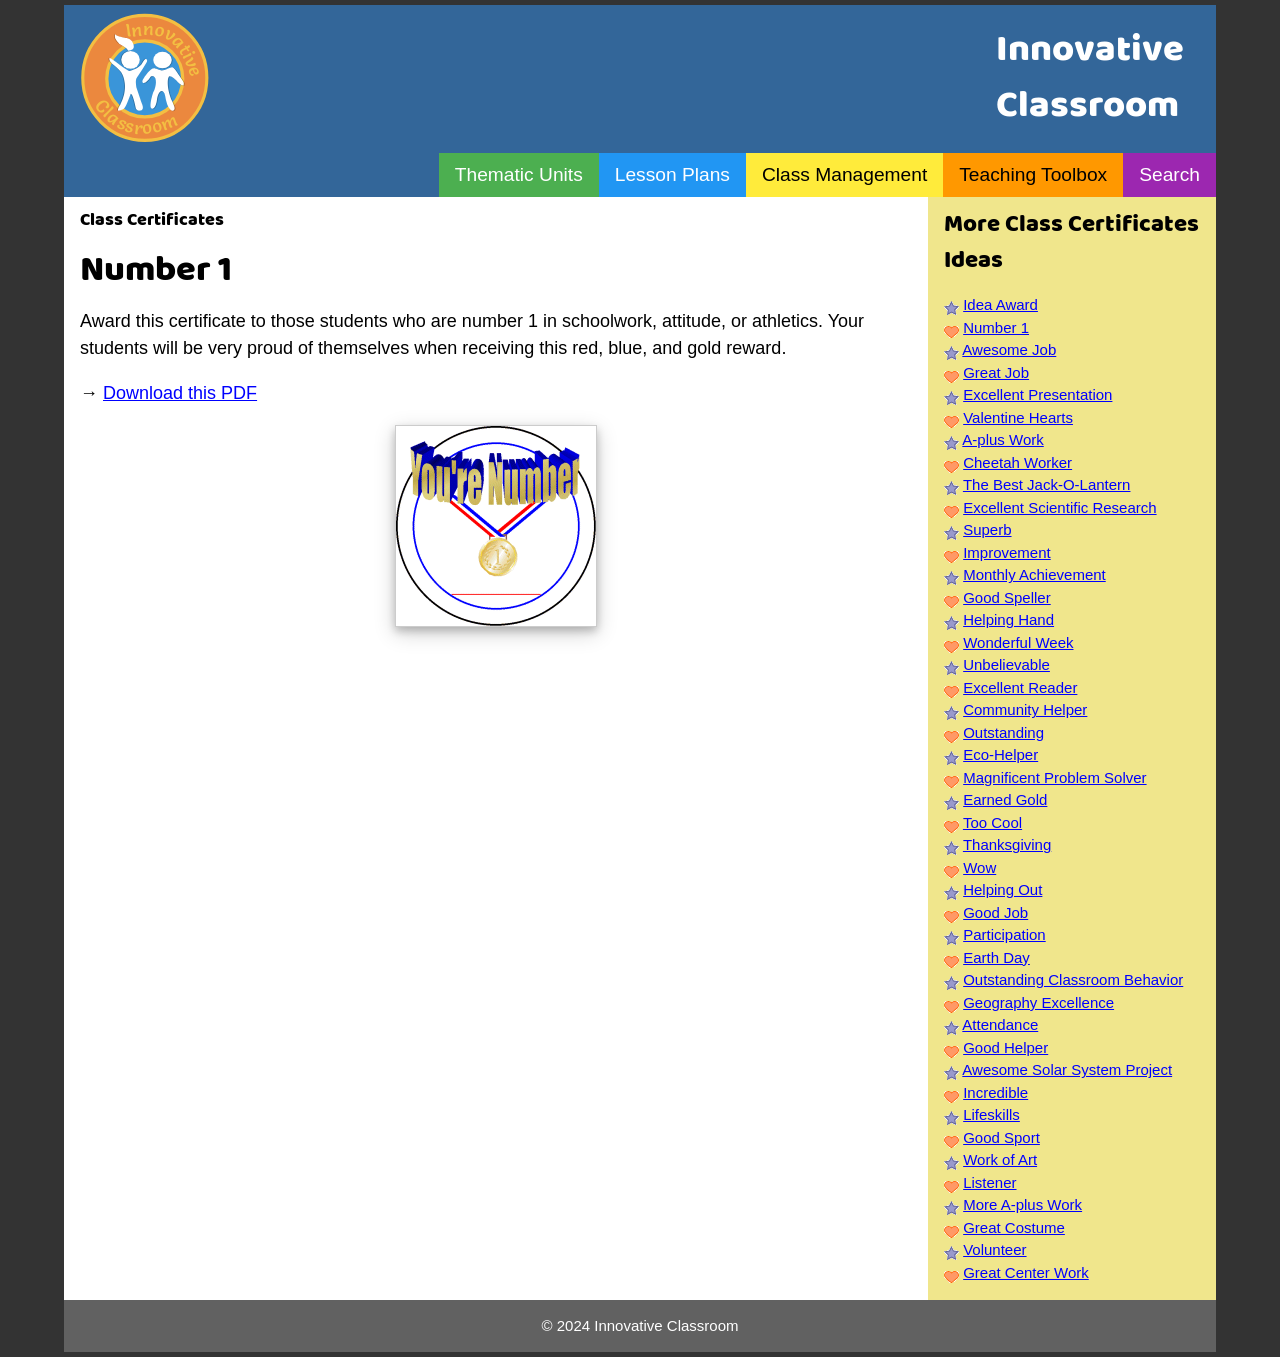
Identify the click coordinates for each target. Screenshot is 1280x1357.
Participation (1004, 934)
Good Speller (1007, 597)
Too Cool (992, 822)
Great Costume (1014, 1227)
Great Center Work (1026, 1272)
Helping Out (1002, 889)
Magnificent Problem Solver (1054, 777)
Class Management (844, 174)
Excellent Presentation (1037, 394)
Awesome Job (1009, 349)
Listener (989, 1182)
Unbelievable (1006, 664)
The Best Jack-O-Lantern (1047, 484)
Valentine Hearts (1018, 417)
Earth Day (996, 957)
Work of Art (1000, 1159)
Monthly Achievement (1034, 574)
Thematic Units (519, 174)
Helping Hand (1008, 619)
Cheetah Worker (1017, 462)
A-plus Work (1002, 439)
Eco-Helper (1000, 754)
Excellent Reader (1020, 687)
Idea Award (1000, 304)
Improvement (1007, 552)
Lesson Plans (672, 174)
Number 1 (996, 327)
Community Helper (1025, 709)
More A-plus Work (1022, 1204)
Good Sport (1001, 1137)
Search (1169, 174)
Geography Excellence (1038, 1002)
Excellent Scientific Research (1059, 507)
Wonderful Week (1018, 642)
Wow (979, 867)
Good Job (995, 912)
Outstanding (1003, 732)
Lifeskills (991, 1114)
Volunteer (994, 1249)
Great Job (996, 372)
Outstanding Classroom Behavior (1073, 979)
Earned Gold (1005, 799)
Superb (987, 529)
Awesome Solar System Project (1067, 1069)
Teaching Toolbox (1033, 174)
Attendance (1000, 1024)
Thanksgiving (1007, 844)
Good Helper (1005, 1047)
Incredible (995, 1092)
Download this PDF (180, 393)
